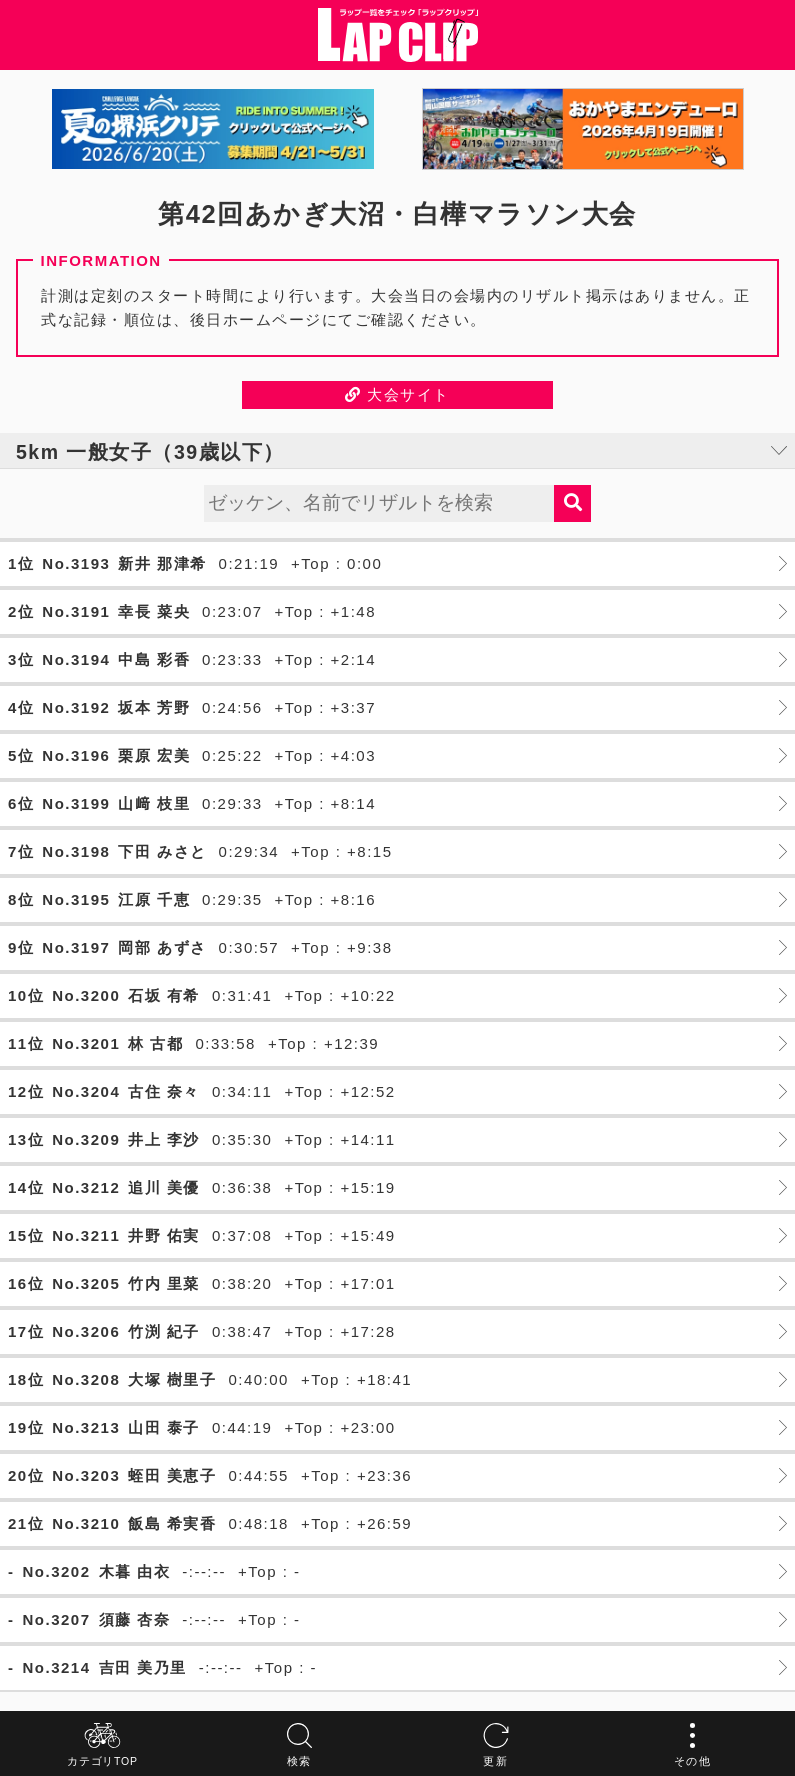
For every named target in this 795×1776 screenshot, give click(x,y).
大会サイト (397, 394)
